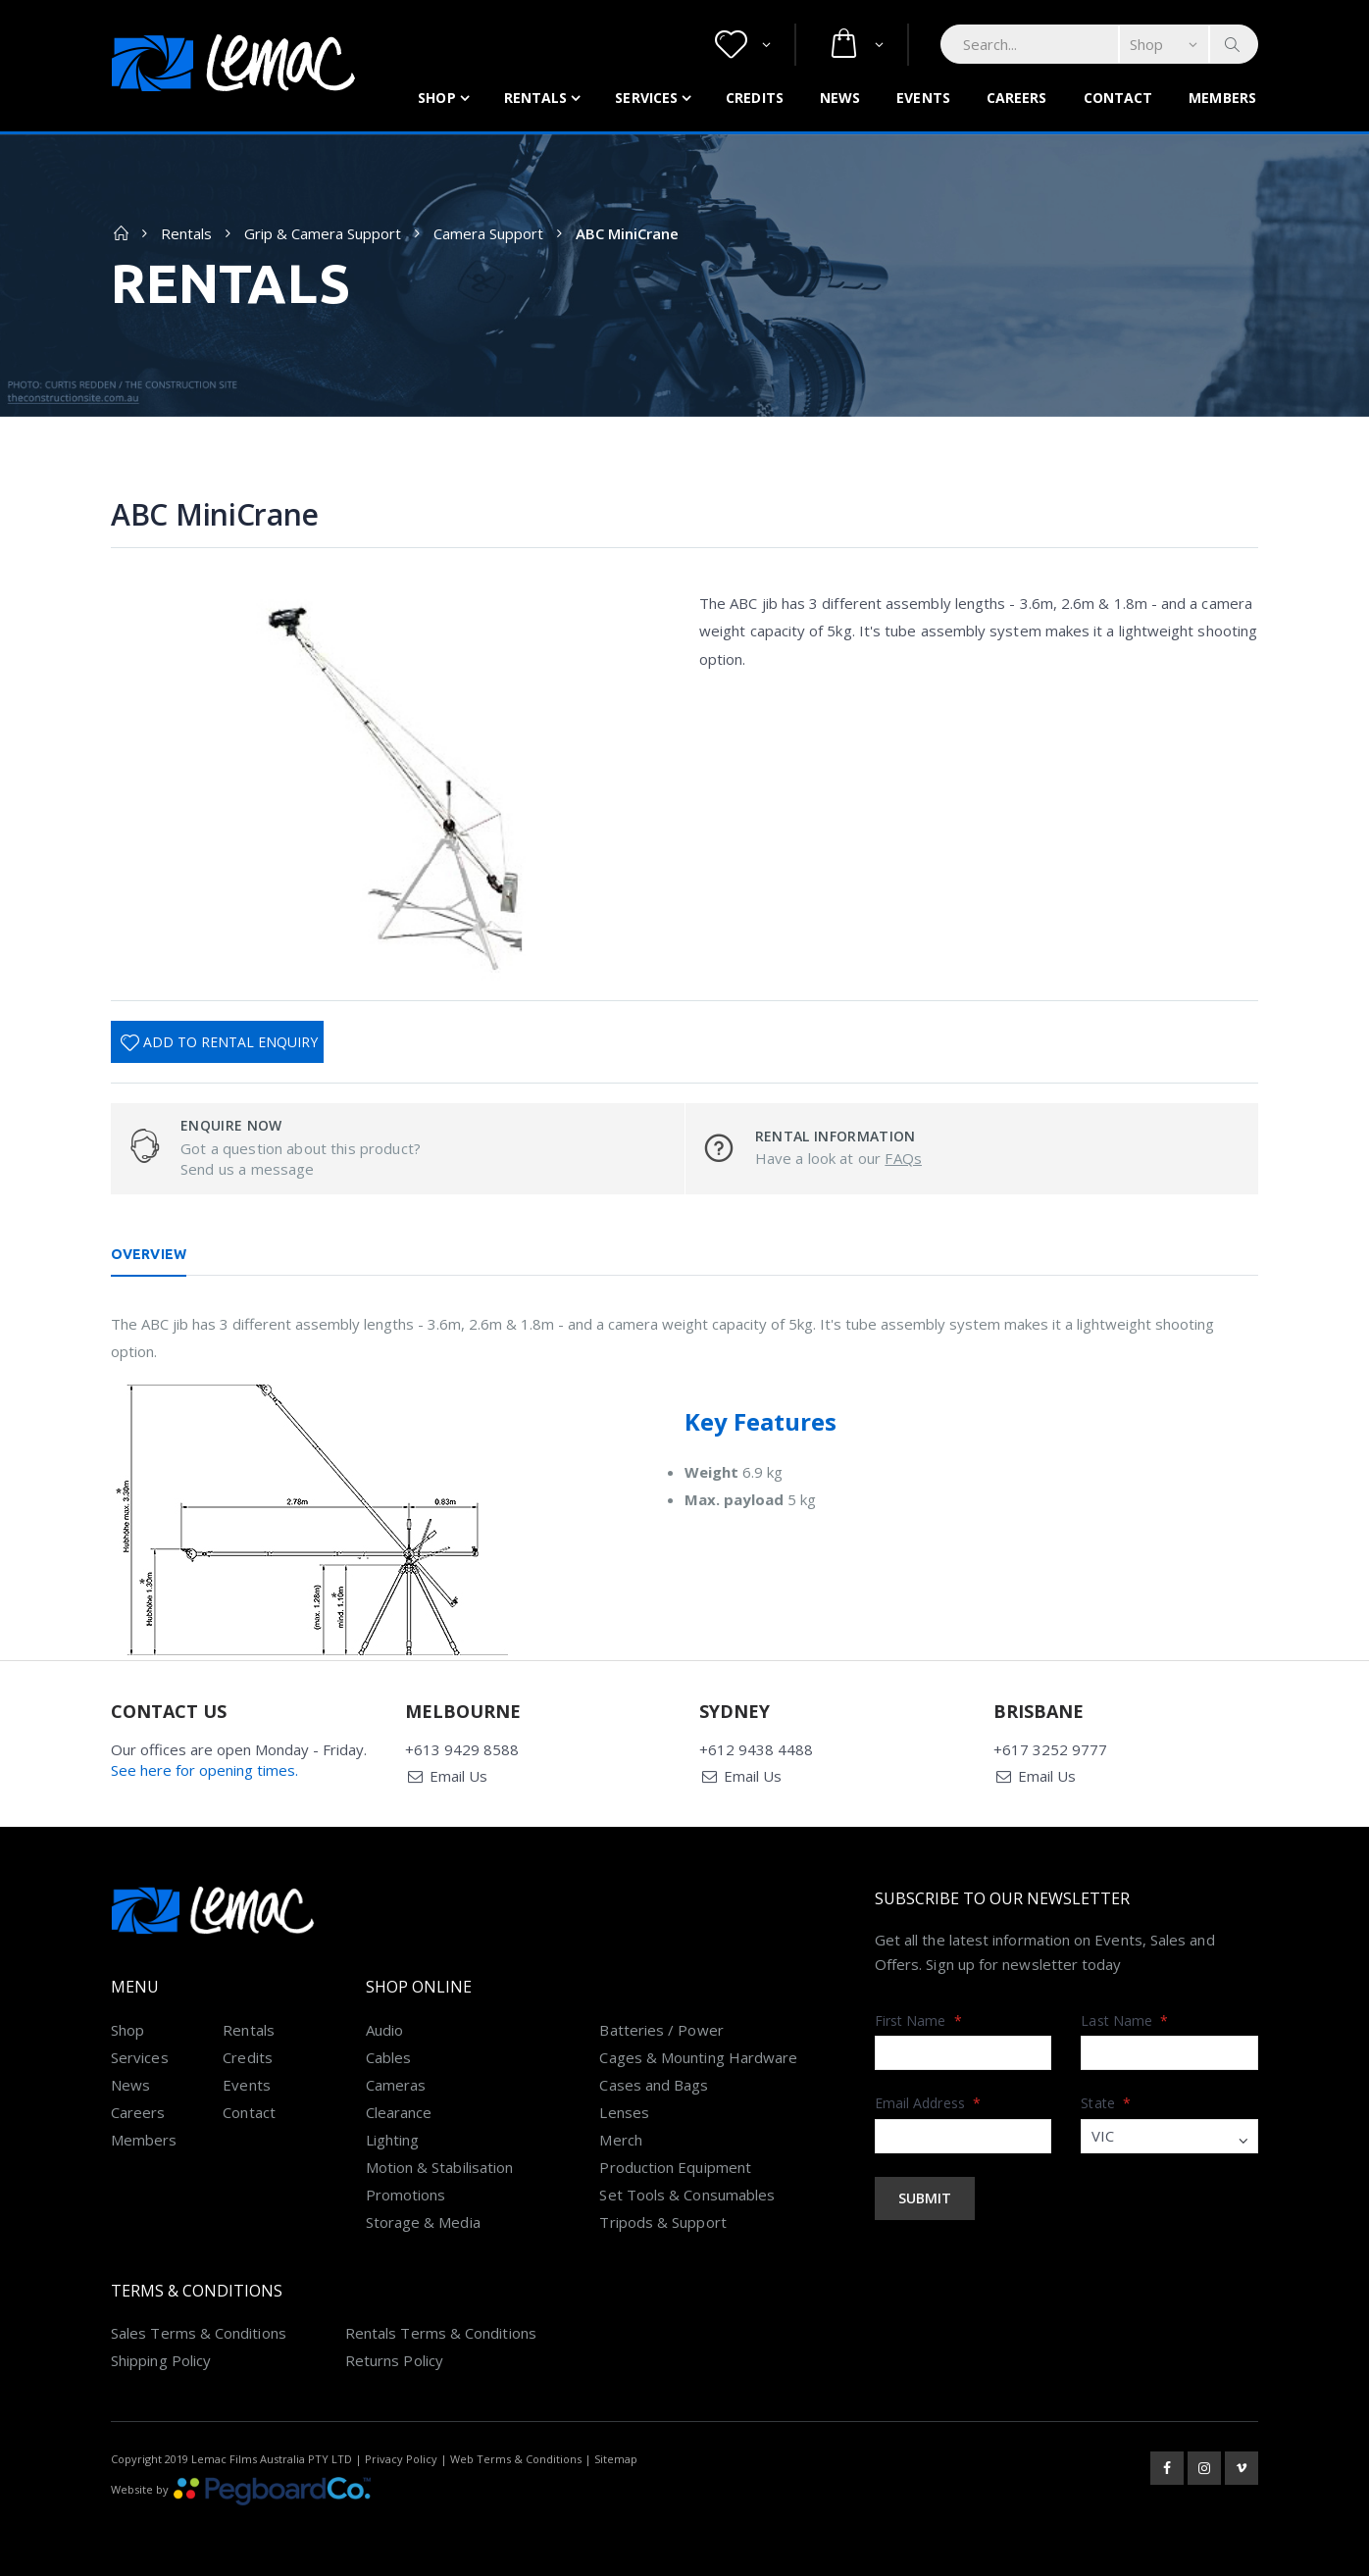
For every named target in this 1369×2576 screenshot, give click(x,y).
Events (923, 97)
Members (1222, 97)
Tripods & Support (662, 2222)
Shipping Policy (161, 2360)
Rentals (536, 97)
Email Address (928, 2103)
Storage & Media (423, 2222)
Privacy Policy (401, 2458)
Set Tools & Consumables (687, 2194)
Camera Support (488, 233)
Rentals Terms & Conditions (440, 2333)
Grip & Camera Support (322, 233)
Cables (388, 2057)
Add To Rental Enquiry (230, 1042)
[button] (743, 44)
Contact (1118, 97)
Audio (384, 2030)
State (1106, 2103)
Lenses (623, 2112)
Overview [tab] (148, 1254)
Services (646, 97)
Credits (755, 97)
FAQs (903, 1158)
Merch (620, 2139)
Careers (1017, 97)
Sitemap (615, 2458)
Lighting (393, 2139)
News (840, 97)
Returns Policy (394, 2360)
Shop (436, 97)
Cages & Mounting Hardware (698, 2057)
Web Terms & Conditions (516, 2458)
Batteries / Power (661, 2030)
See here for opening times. (204, 1770)
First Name (918, 2020)
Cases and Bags (653, 2085)
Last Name (1124, 2020)
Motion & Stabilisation (440, 2167)
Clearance (399, 2112)
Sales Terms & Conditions (198, 2333)
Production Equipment (675, 2167)
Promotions (406, 2194)
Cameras (396, 2085)
